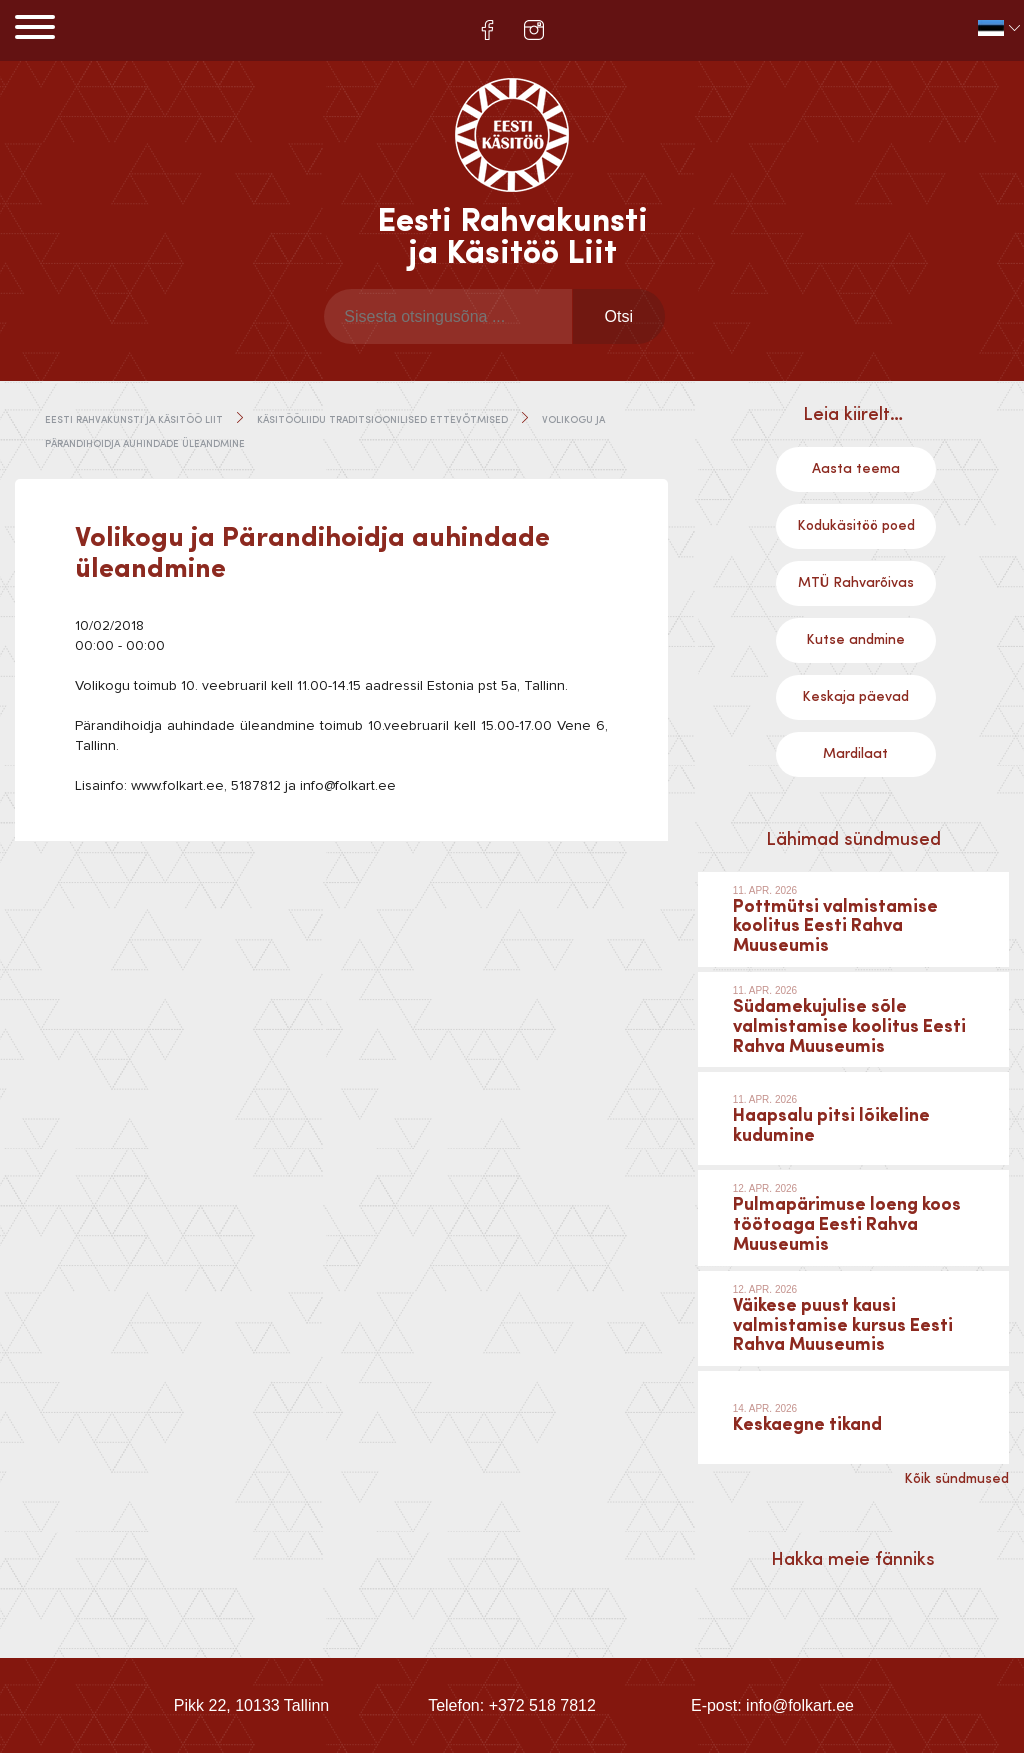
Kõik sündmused (956, 1479)
